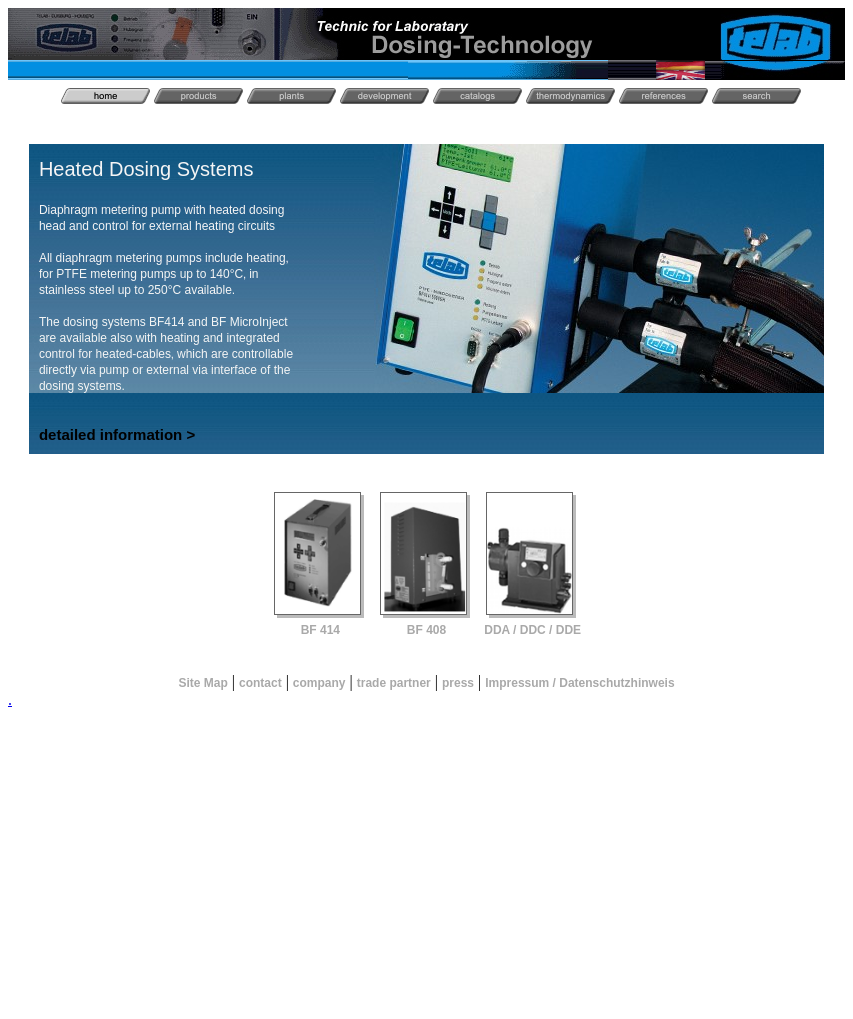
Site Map (202, 683)
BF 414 (320, 630)
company (319, 683)
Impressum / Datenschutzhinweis (579, 683)
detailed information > (117, 434)
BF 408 (426, 630)
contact (260, 683)
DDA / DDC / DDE (532, 630)
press (458, 683)
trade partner (394, 683)
